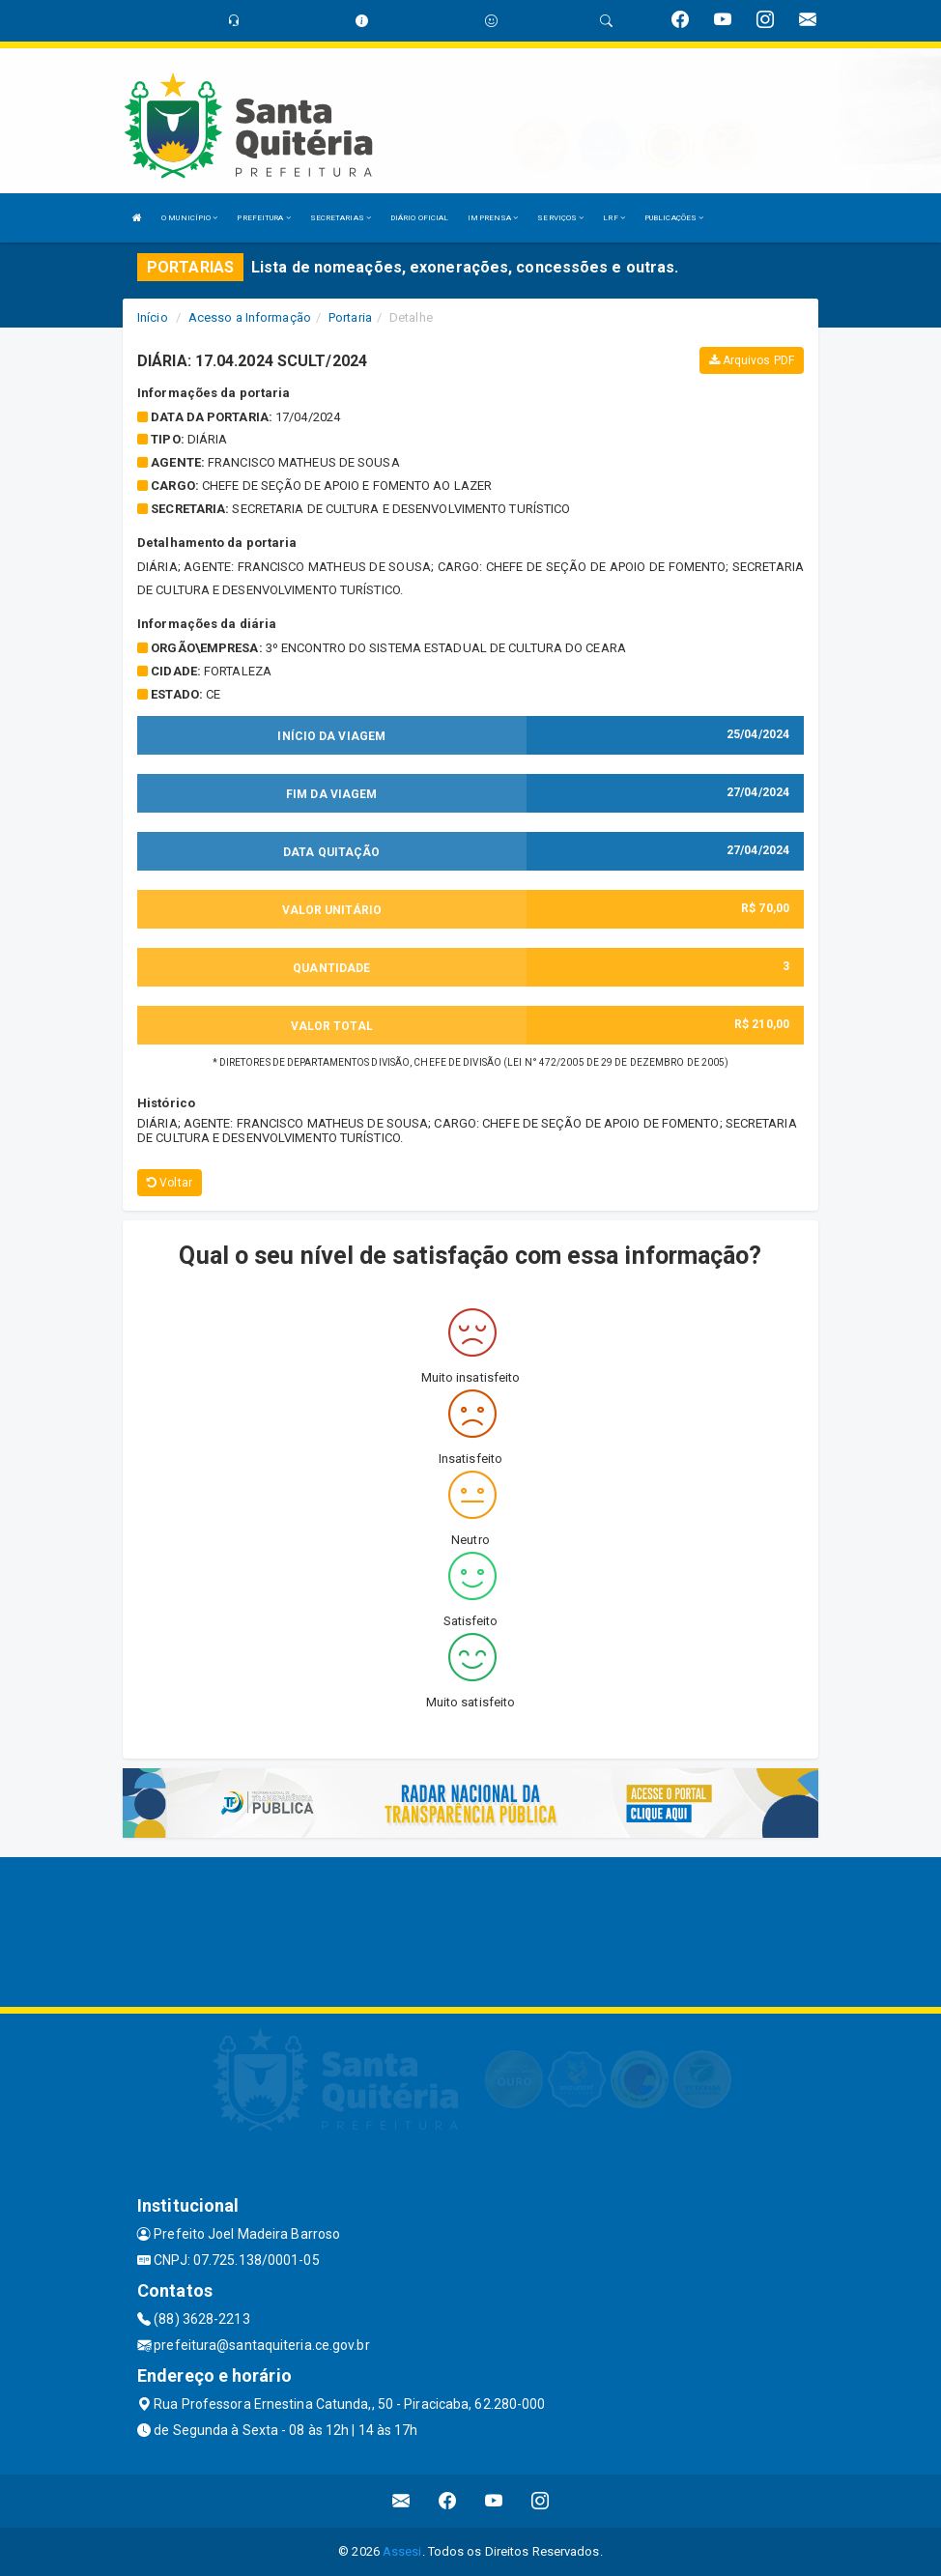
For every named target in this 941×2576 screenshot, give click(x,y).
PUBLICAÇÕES (673, 218)
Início (152, 317)
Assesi (402, 2551)
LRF (614, 218)
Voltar (169, 1182)
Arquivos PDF (751, 360)
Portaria (350, 317)
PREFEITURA (263, 218)
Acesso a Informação (249, 317)
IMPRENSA (493, 218)
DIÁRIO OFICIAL (419, 218)
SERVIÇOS (560, 218)
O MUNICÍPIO (189, 218)
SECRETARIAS (340, 218)
